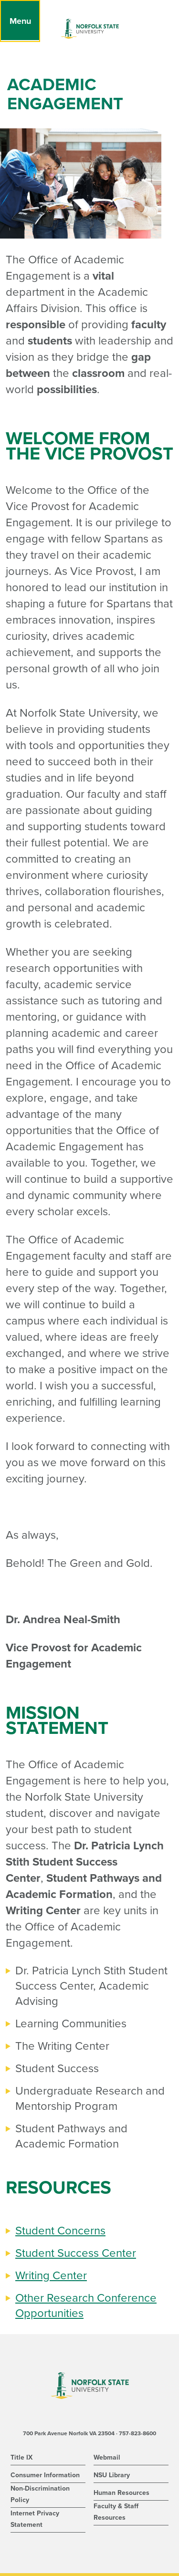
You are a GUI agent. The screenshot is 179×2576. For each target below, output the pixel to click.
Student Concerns (60, 2231)
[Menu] (20, 21)
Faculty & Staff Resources (116, 2512)
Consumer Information (45, 2475)
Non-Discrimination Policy (40, 2494)
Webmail (107, 2457)
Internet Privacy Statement (35, 2519)
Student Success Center (75, 2253)
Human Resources (121, 2493)
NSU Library (112, 2475)
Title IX (21, 2457)
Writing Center (51, 2276)
